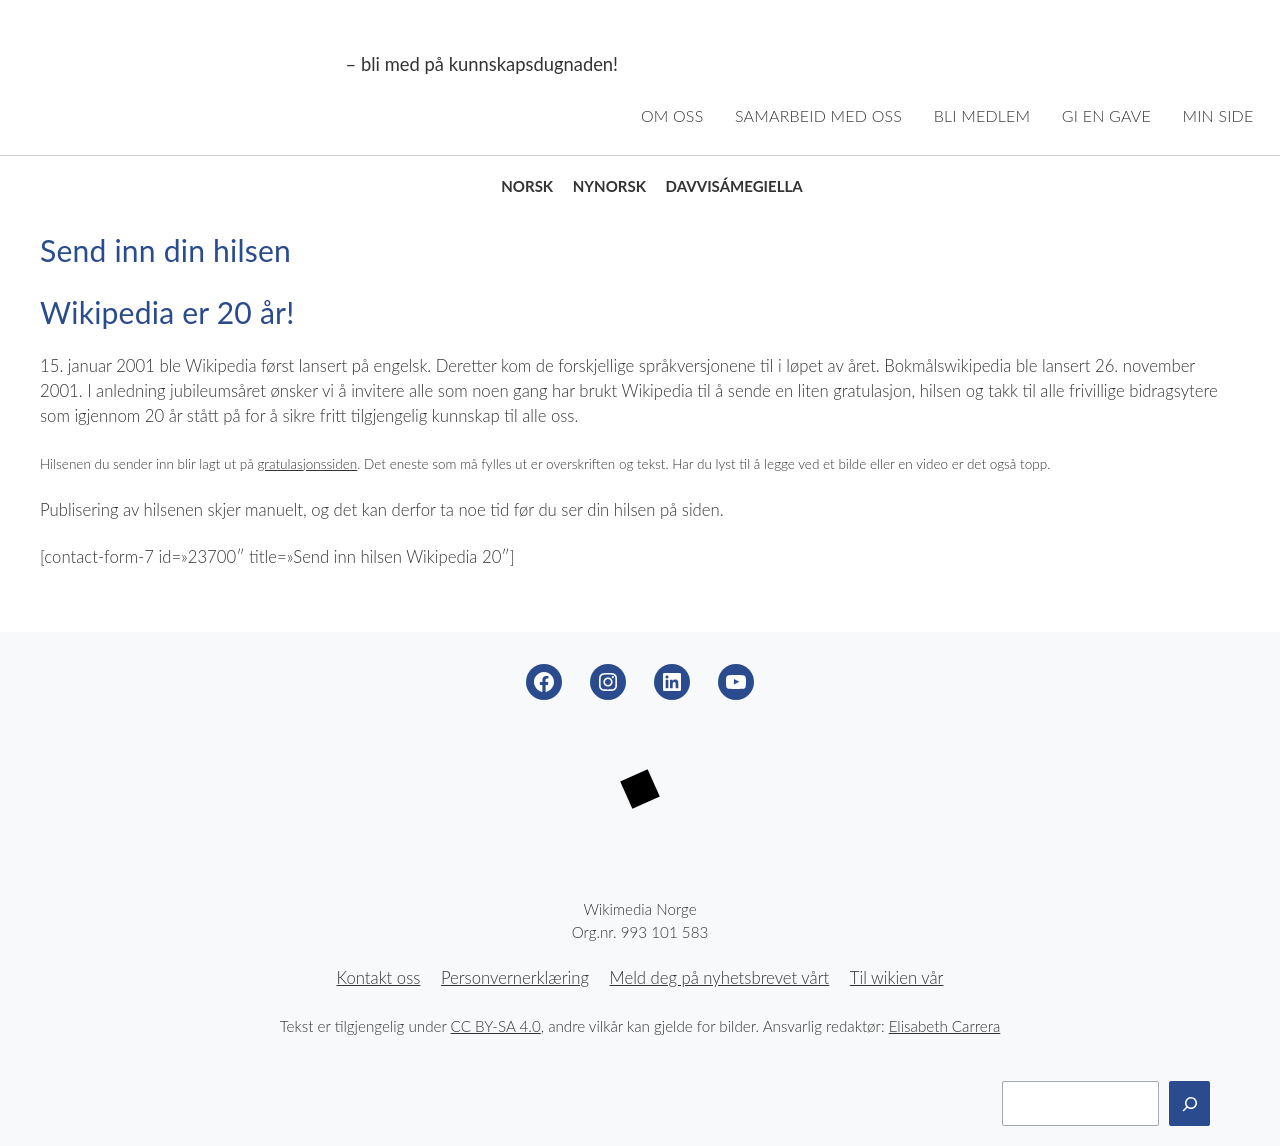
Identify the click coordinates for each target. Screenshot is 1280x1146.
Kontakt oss (379, 978)
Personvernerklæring (515, 978)
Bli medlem (982, 115)
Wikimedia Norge (182, 65)
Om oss (672, 115)
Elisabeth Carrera (945, 1026)
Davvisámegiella (734, 186)
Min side (1218, 115)
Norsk (527, 186)
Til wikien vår (897, 978)
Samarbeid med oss (818, 115)
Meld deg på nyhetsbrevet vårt (720, 978)
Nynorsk (609, 186)
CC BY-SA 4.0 (496, 1026)
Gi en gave (1106, 115)
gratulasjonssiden (307, 464)
